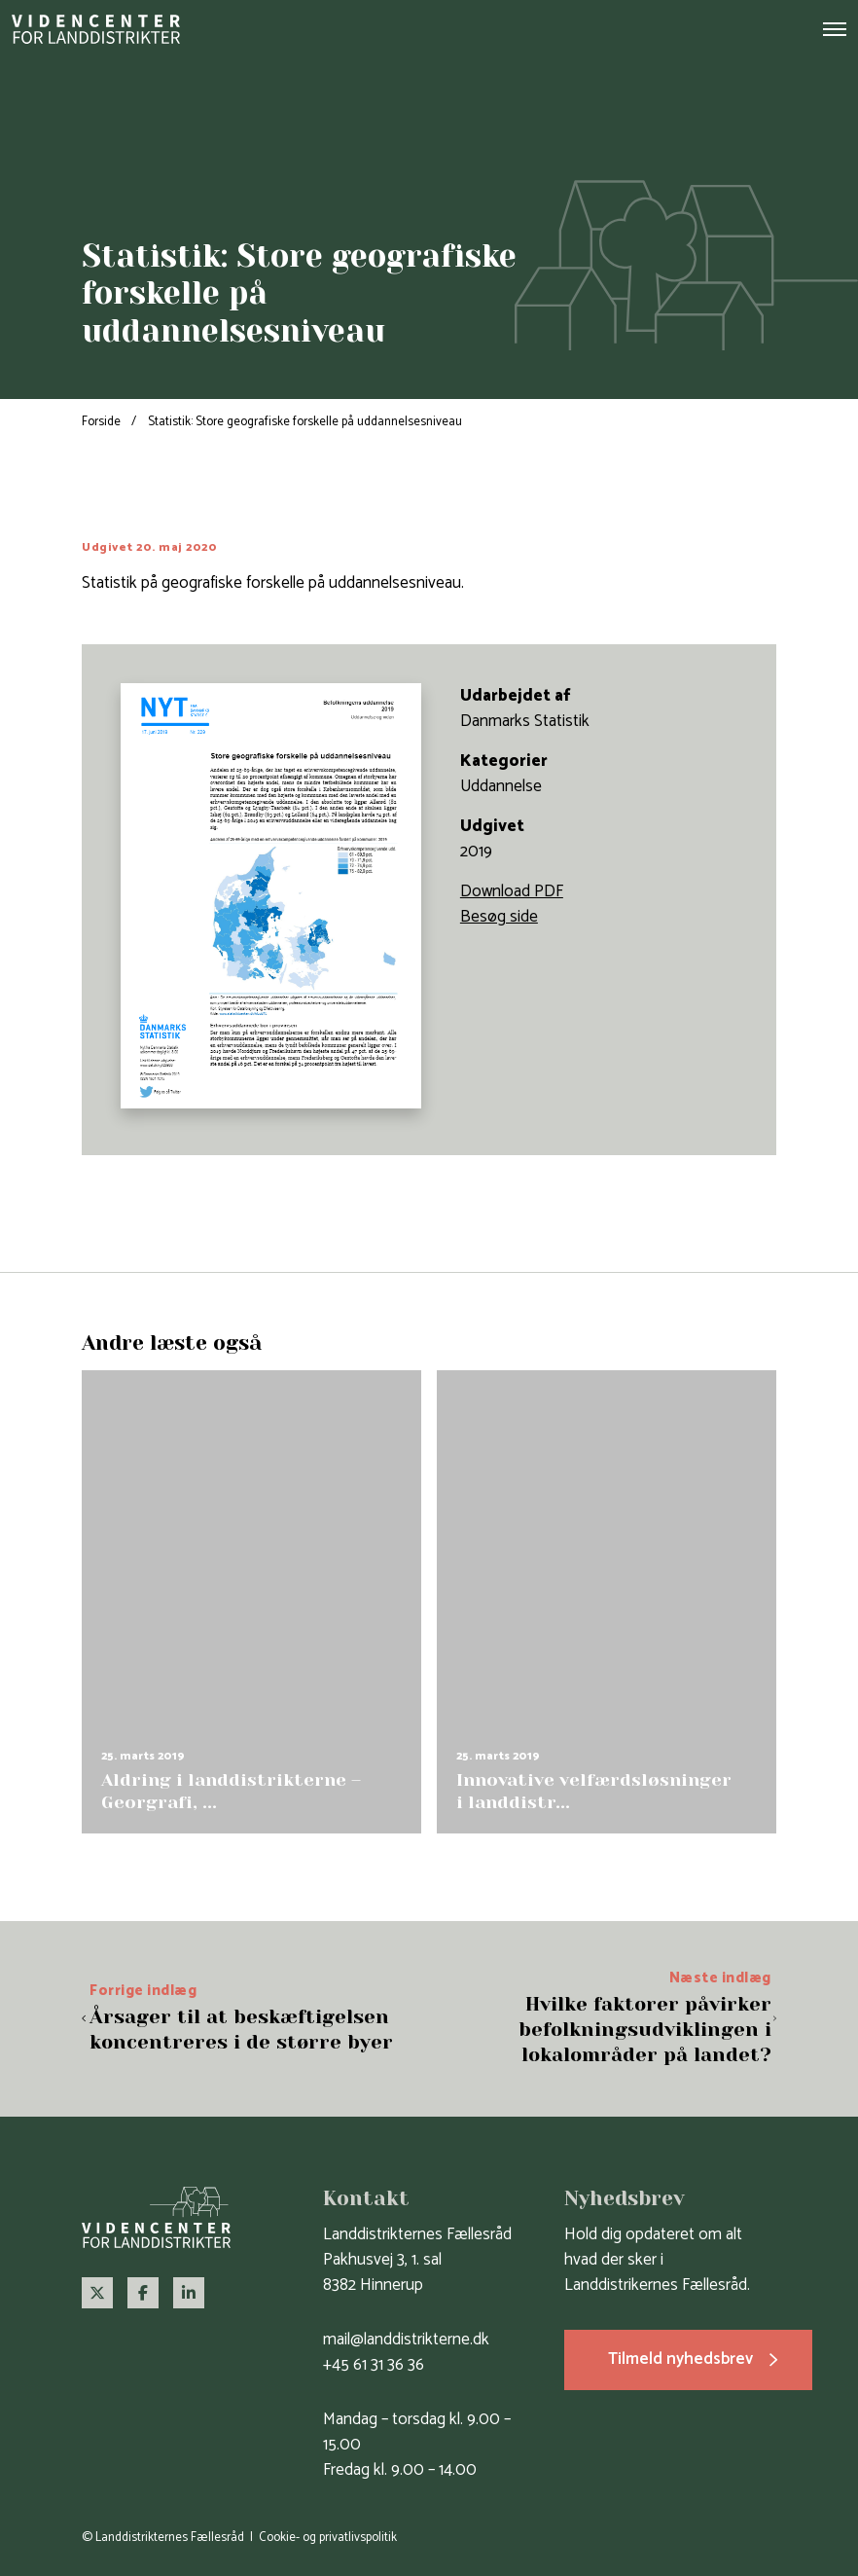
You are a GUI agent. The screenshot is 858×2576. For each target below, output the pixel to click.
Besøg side (499, 916)
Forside (101, 422)
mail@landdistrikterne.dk (406, 2339)
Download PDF (511, 891)
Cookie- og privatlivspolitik (328, 2537)
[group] (251, 1601)
